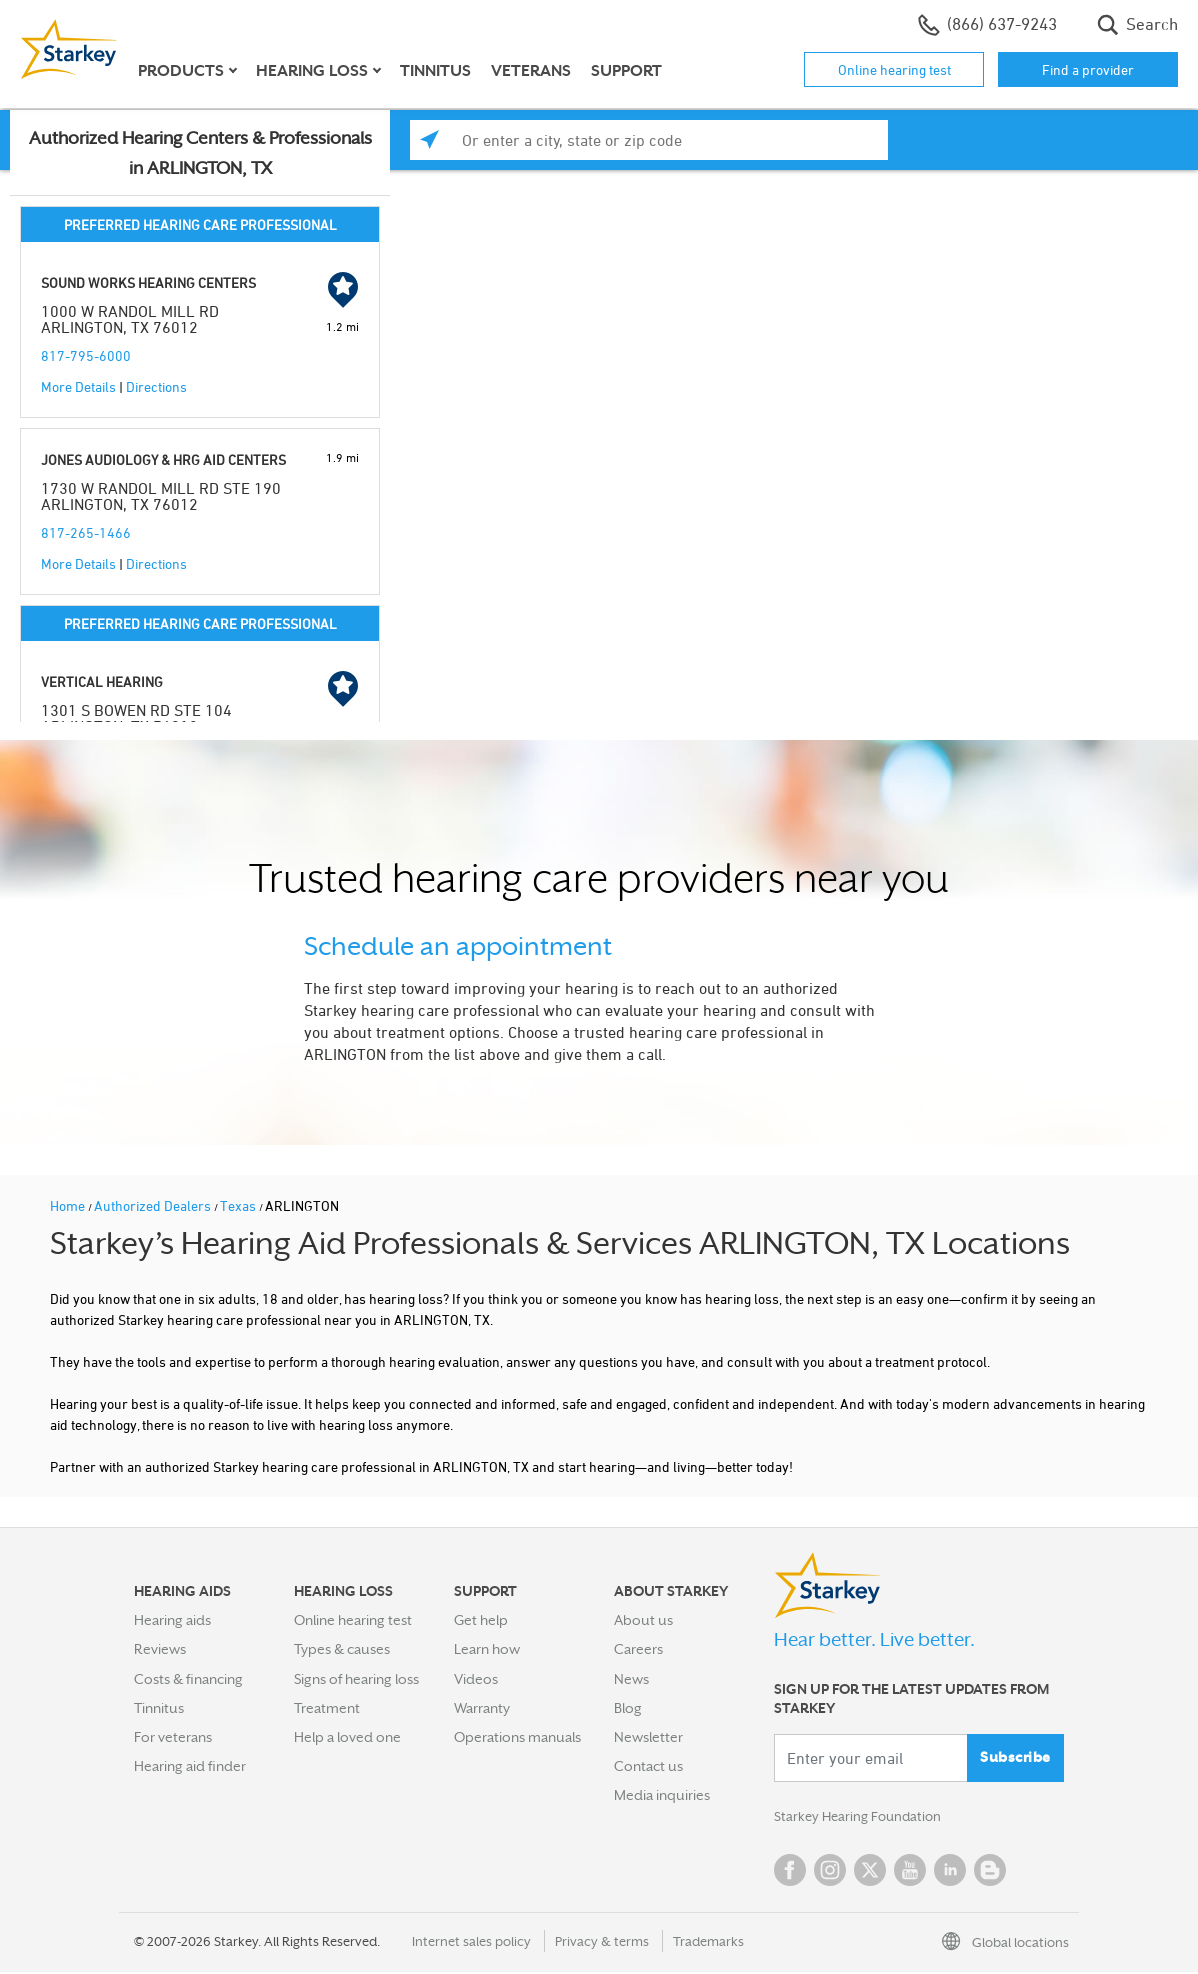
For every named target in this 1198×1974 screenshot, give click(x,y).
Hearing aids (172, 1620)
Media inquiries (662, 1795)
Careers (638, 1649)
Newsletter (648, 1737)
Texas (239, 1205)
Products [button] (181, 71)
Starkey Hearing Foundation (861, 1818)
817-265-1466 (86, 532)
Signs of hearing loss (356, 1679)
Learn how (487, 1649)
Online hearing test (894, 69)
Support (626, 71)
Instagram (830, 1872)
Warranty (482, 1708)
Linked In (950, 1872)
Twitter (870, 1872)
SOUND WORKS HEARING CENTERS (148, 282)
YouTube (910, 1872)
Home (69, 1205)
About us (643, 1620)
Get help (481, 1620)
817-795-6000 (86, 355)
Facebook (790, 1872)
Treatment (327, 1708)
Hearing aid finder (190, 1766)
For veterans (173, 1737)
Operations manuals (517, 1737)
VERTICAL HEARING (102, 681)
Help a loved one (347, 1737)
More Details (78, 386)
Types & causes (342, 1649)
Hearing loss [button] (312, 71)
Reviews (160, 1649)
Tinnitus (435, 71)
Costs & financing (188, 1679)
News (631, 1679)
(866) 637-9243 (987, 25)
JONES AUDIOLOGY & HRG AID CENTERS (163, 459)
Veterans (531, 71)
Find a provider (1088, 69)
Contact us (648, 1766)
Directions (156, 386)
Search (1137, 25)
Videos (476, 1679)
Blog (628, 1708)
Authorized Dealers (154, 1205)
